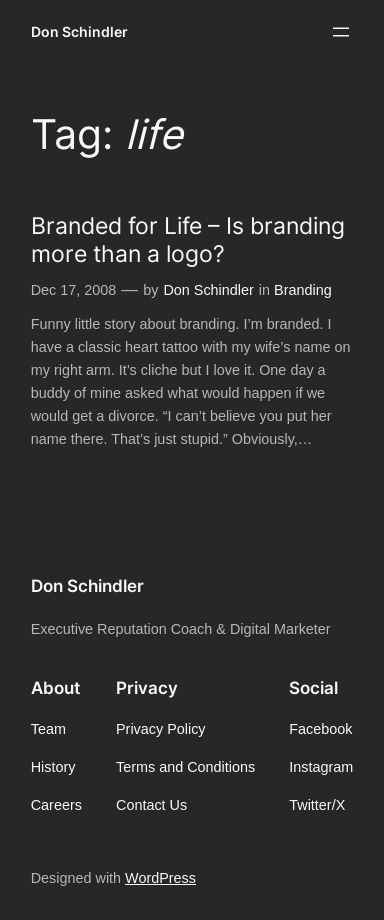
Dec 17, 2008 (74, 290)
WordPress (160, 878)
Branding (303, 290)
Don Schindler (79, 31)
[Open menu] (341, 32)
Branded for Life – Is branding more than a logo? (188, 239)
